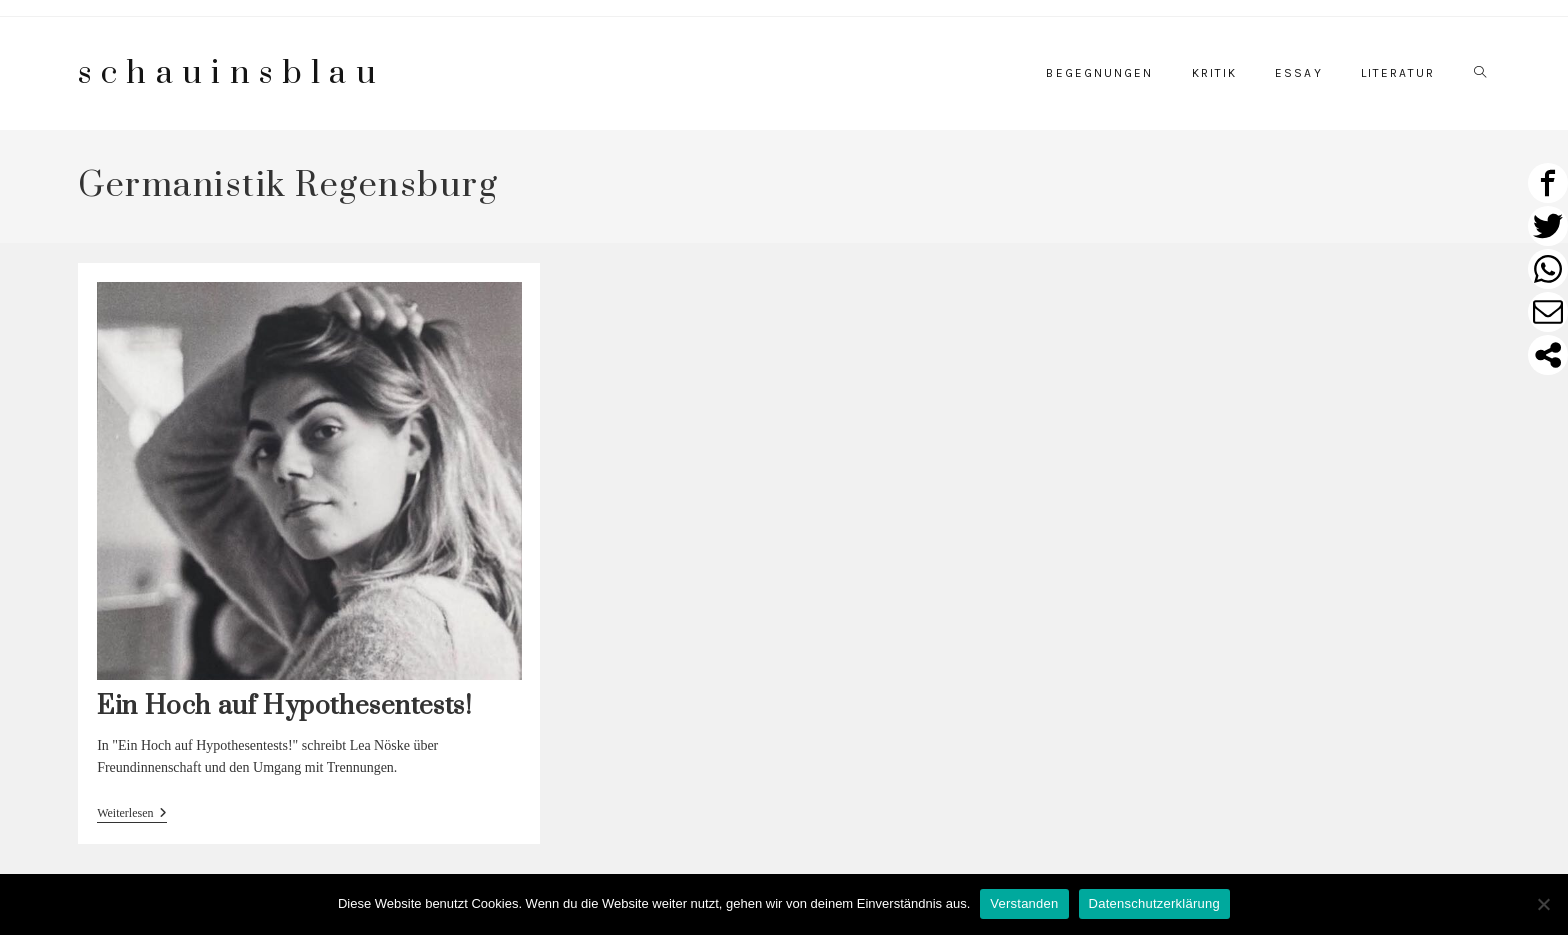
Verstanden (1024, 903)
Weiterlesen (131, 814)
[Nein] (1543, 904)
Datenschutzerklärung (1154, 903)
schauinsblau (231, 73)
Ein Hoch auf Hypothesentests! (284, 706)
